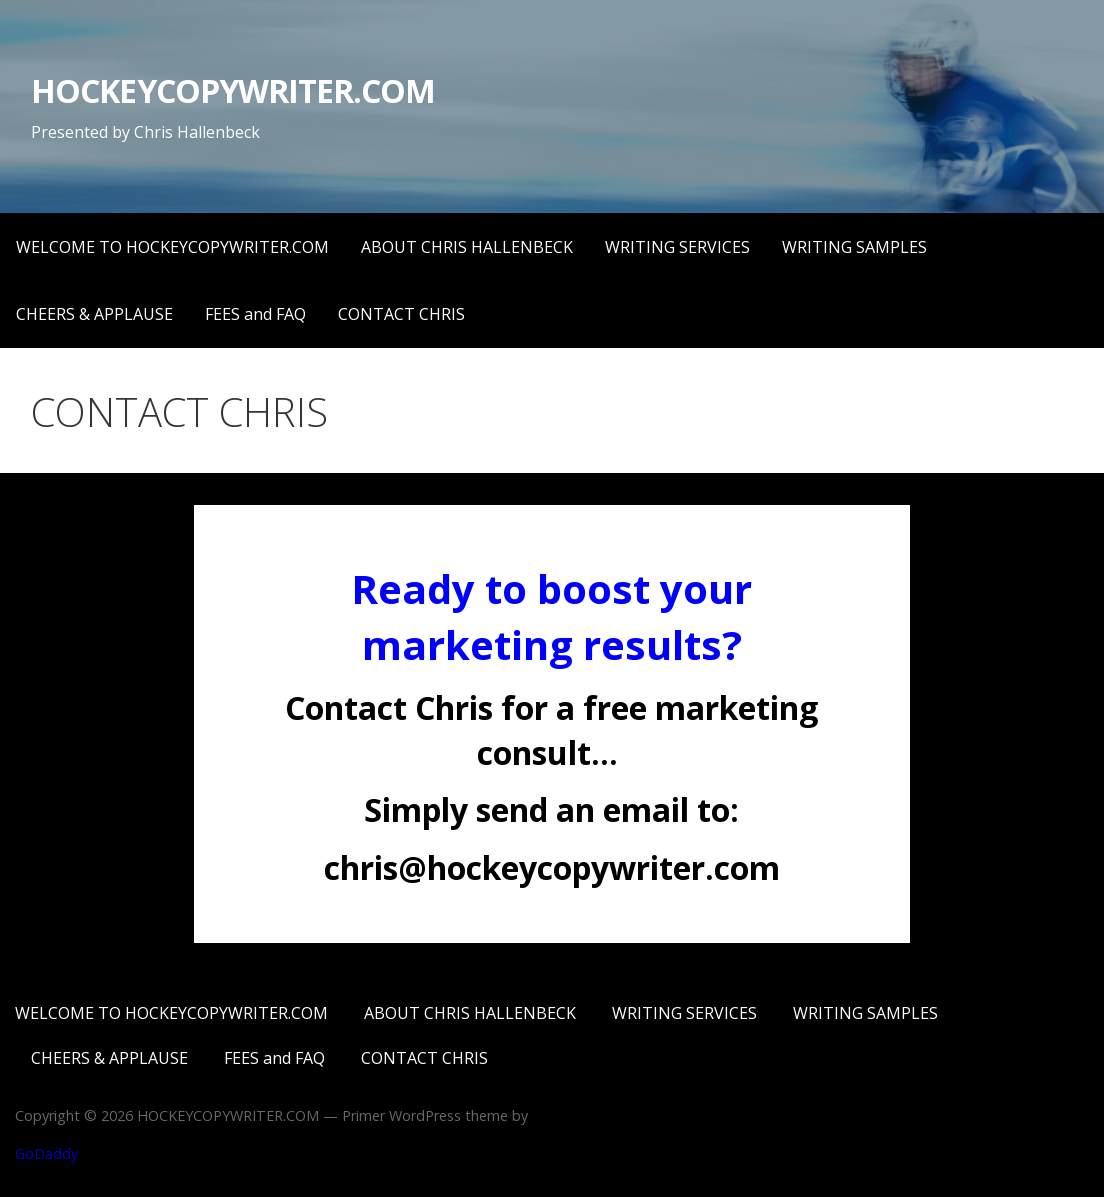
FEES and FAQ (255, 314)
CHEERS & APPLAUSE (94, 314)
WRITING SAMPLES (854, 247)
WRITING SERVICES (677, 247)
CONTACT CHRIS (401, 314)
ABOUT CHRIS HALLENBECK (467, 247)
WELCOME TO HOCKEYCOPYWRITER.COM (172, 247)
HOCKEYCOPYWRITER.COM (233, 90)
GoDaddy (46, 1153)
